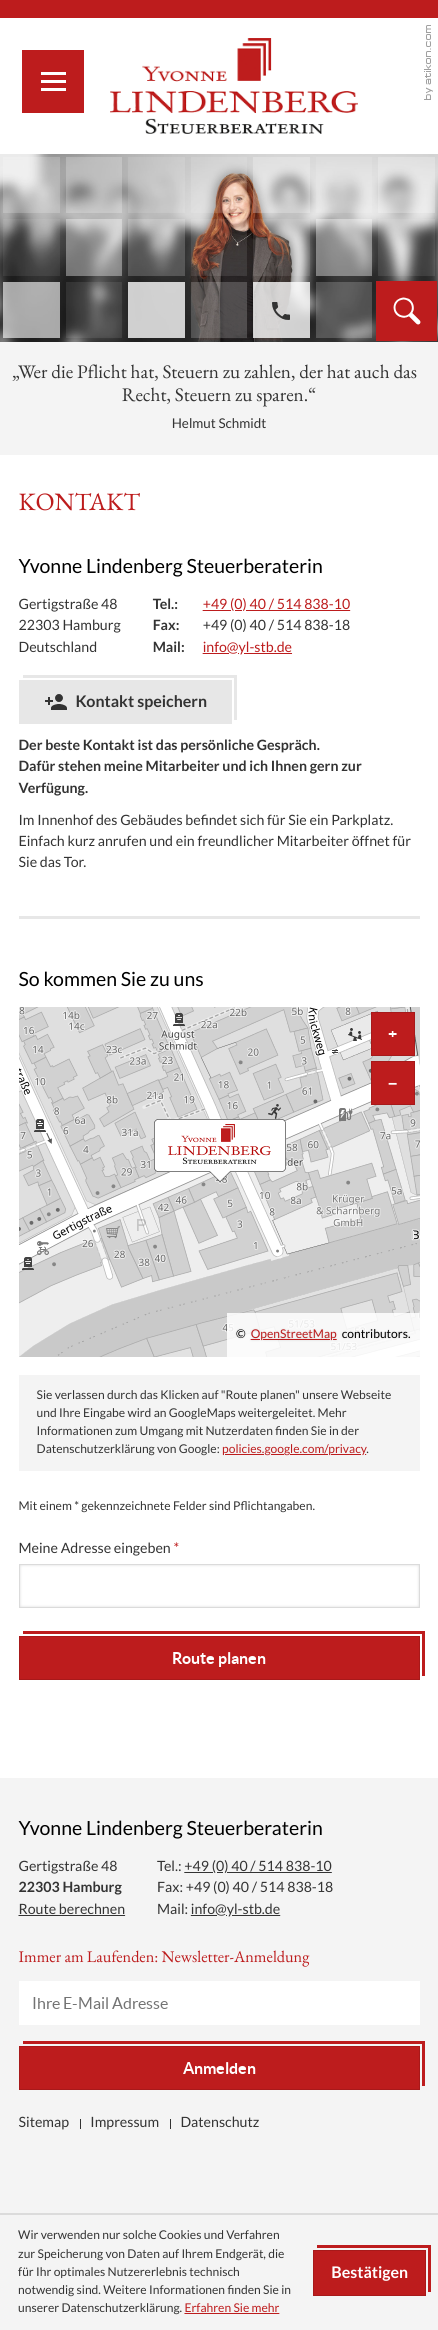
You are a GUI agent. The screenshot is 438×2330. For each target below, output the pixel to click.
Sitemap (44, 2122)
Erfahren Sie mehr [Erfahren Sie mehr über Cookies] (231, 2308)
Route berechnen (72, 1909)
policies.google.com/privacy (294, 1449)
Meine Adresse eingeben (99, 1548)
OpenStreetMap (294, 1334)
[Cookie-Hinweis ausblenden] (369, 2273)
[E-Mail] (219, 2003)
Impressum (124, 2122)
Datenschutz (219, 2122)
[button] (280, 311)
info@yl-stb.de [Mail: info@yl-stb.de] (247, 647)
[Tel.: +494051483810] (277, 604)
